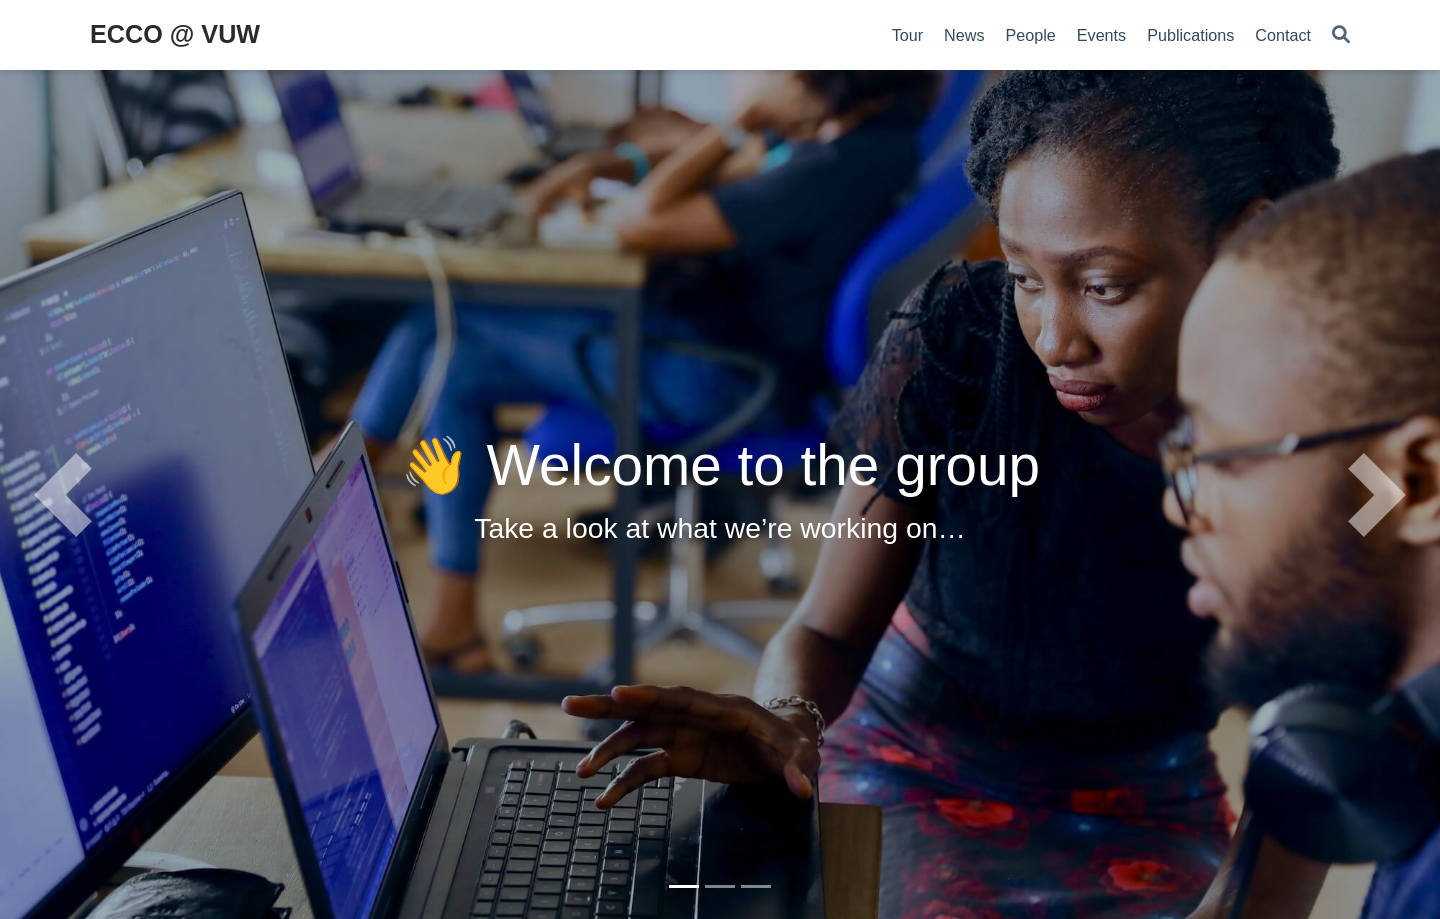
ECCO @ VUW (175, 34)
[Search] (1341, 35)
